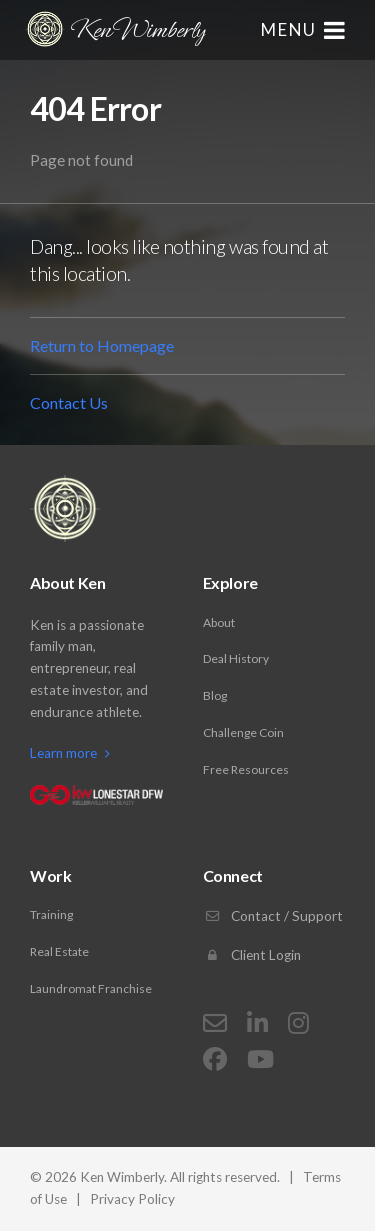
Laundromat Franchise (91, 988)
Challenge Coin (243, 732)
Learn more (70, 753)
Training (51, 914)
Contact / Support (273, 916)
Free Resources (246, 769)
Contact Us (69, 402)
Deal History (236, 658)
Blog (215, 695)
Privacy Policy (132, 1199)
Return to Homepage (102, 345)
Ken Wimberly (115, 29)
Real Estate (59, 951)
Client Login (252, 955)
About (219, 622)
